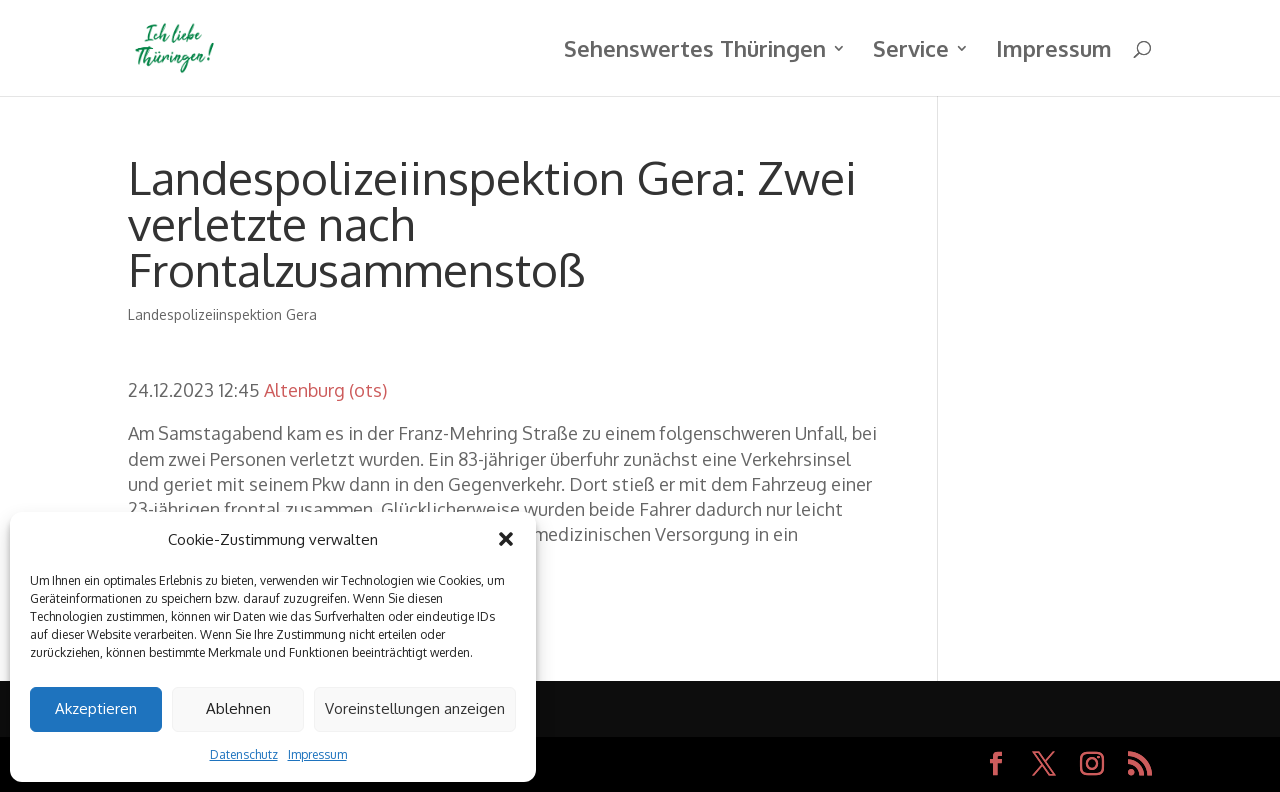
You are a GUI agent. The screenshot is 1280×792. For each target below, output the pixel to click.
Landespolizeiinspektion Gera (222, 314)
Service (911, 51)
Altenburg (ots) (325, 390)
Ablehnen (238, 708)
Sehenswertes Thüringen (695, 51)
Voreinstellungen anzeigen (415, 708)
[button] (506, 539)
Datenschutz (244, 754)
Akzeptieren (96, 708)
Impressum (317, 754)
